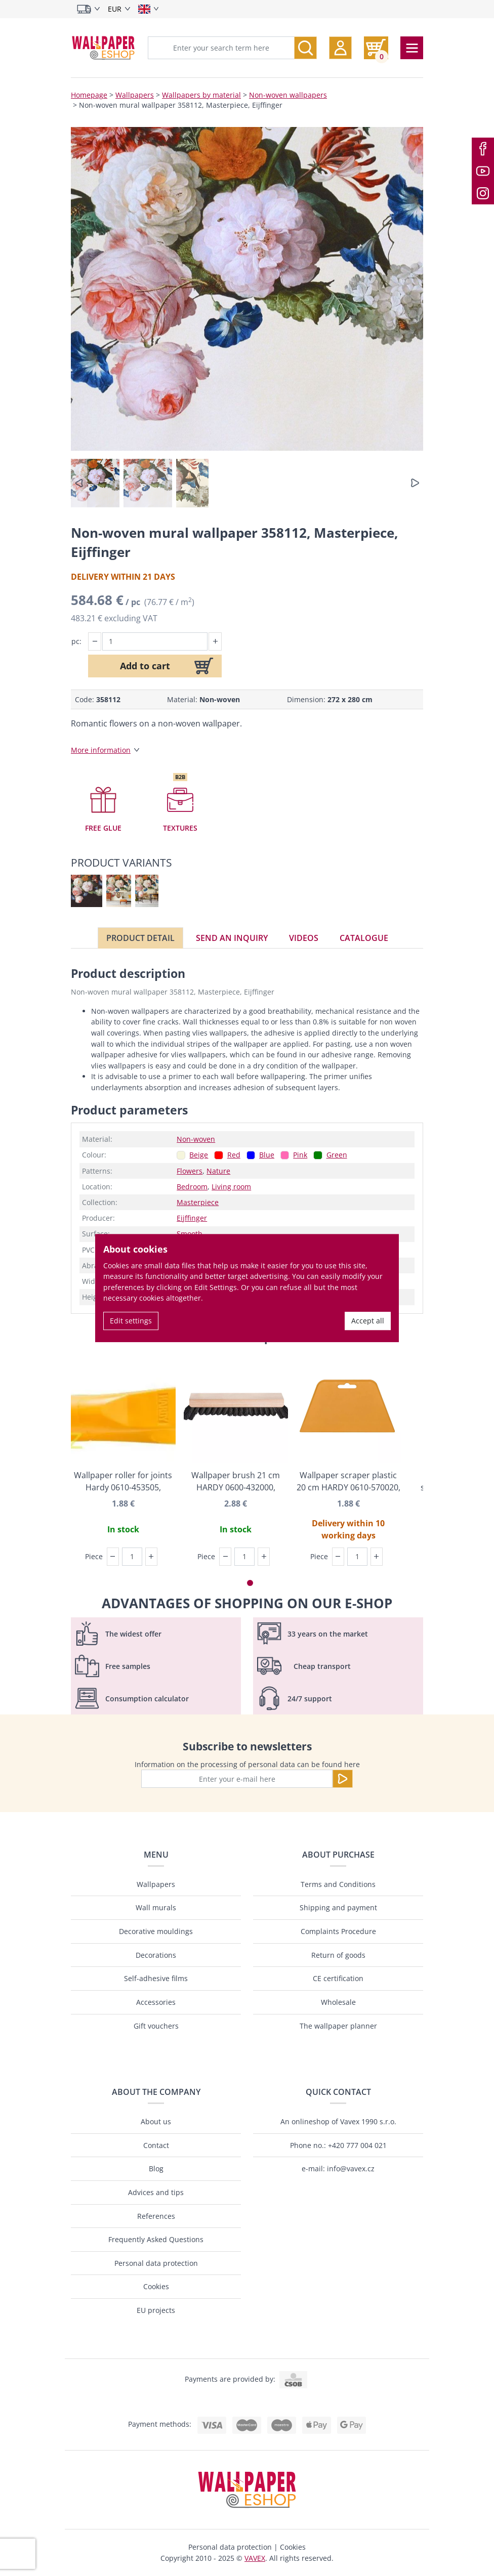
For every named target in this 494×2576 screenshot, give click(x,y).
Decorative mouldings (156, 1931)
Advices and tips (156, 2192)
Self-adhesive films (156, 1978)
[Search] (305, 47)
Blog (156, 2168)
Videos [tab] (303, 937)
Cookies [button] (293, 2547)
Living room (231, 1186)
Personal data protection (156, 2263)
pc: (76, 641)
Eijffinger (192, 1218)
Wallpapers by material (201, 95)
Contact (156, 2145)
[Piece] (132, 1557)
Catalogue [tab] (364, 937)
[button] (340, 47)
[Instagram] (483, 193)
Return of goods (338, 1955)
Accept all (367, 1320)
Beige (198, 1155)
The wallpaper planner (338, 2026)
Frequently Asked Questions (155, 2239)
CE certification (338, 1978)
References (156, 2216)
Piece (94, 1556)
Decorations (156, 1955)
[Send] (343, 1779)
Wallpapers (134, 95)
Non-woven (196, 1139)
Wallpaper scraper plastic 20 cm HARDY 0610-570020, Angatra (348, 1481)
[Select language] (148, 9)
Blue (266, 1155)
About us (156, 2121)
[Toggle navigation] (411, 47)
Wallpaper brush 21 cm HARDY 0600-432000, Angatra (235, 1481)
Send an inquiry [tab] (232, 937)
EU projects (156, 2310)
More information (101, 750)
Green (336, 1155)
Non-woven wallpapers (288, 95)
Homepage (89, 95)
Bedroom (192, 1186)
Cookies (156, 2286)
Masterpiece (198, 1202)
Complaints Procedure (338, 1931)
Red (233, 1155)
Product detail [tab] (140, 937)
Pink (300, 1155)
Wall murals (156, 1907)
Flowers (189, 1171)
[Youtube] (483, 171)
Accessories (156, 2002)
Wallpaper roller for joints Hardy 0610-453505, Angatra (123, 1481)
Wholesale (338, 2002)
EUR (114, 9)
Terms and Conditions (338, 1884)
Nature (218, 1171)
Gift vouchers (156, 2026)
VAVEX (254, 2558)
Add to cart (145, 666)
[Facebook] (483, 149)
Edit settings (131, 1320)
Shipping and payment (338, 1907)
